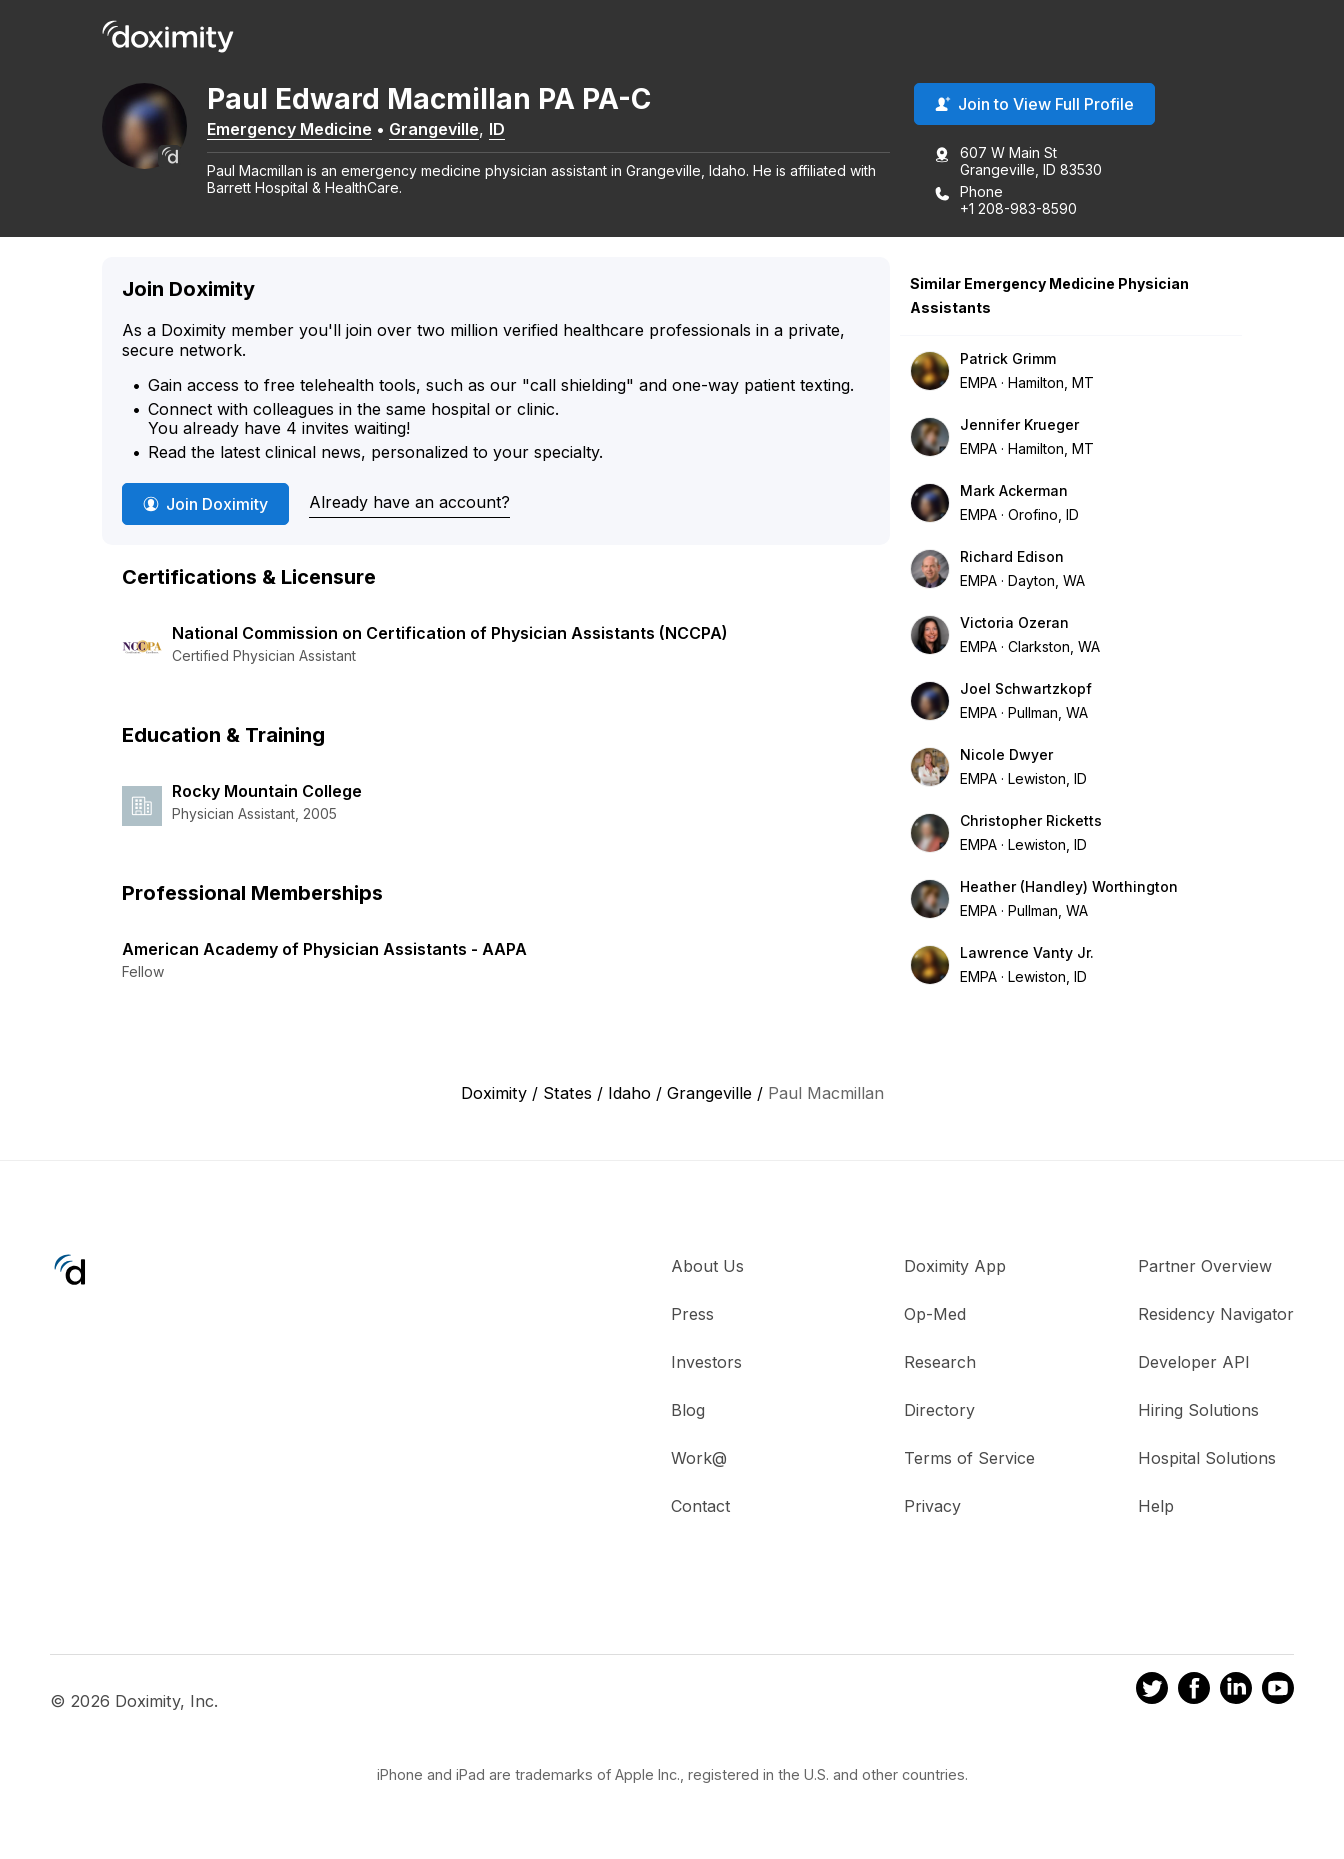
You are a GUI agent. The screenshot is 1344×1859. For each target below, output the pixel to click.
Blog (688, 1414)
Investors (706, 1366)
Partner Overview (1205, 1270)
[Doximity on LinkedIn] (1236, 1696)
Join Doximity (205, 508)
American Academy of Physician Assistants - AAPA (324, 953)
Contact (700, 1510)
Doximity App (955, 1270)
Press (692, 1318)
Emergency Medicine (324, 133)
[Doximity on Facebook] (1194, 1696)
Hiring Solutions (1198, 1414)
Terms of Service (969, 1462)
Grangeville (469, 133)
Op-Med (935, 1318)
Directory (939, 1414)
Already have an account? (409, 507)
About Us (707, 1270)
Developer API (1194, 1366)
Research (940, 1366)
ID (532, 133)
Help (1156, 1510)
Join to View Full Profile (1034, 109)
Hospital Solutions (1207, 1462)
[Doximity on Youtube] (1278, 1696)
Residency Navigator (1216, 1318)
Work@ (699, 1462)
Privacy (932, 1510)
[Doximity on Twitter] (1152, 1696)
